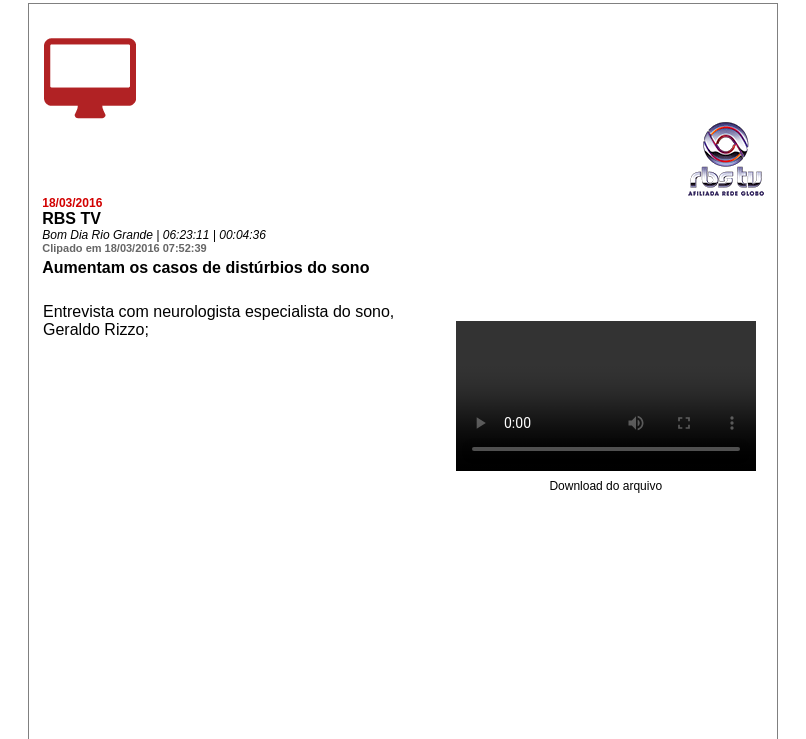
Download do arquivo (605, 486)
